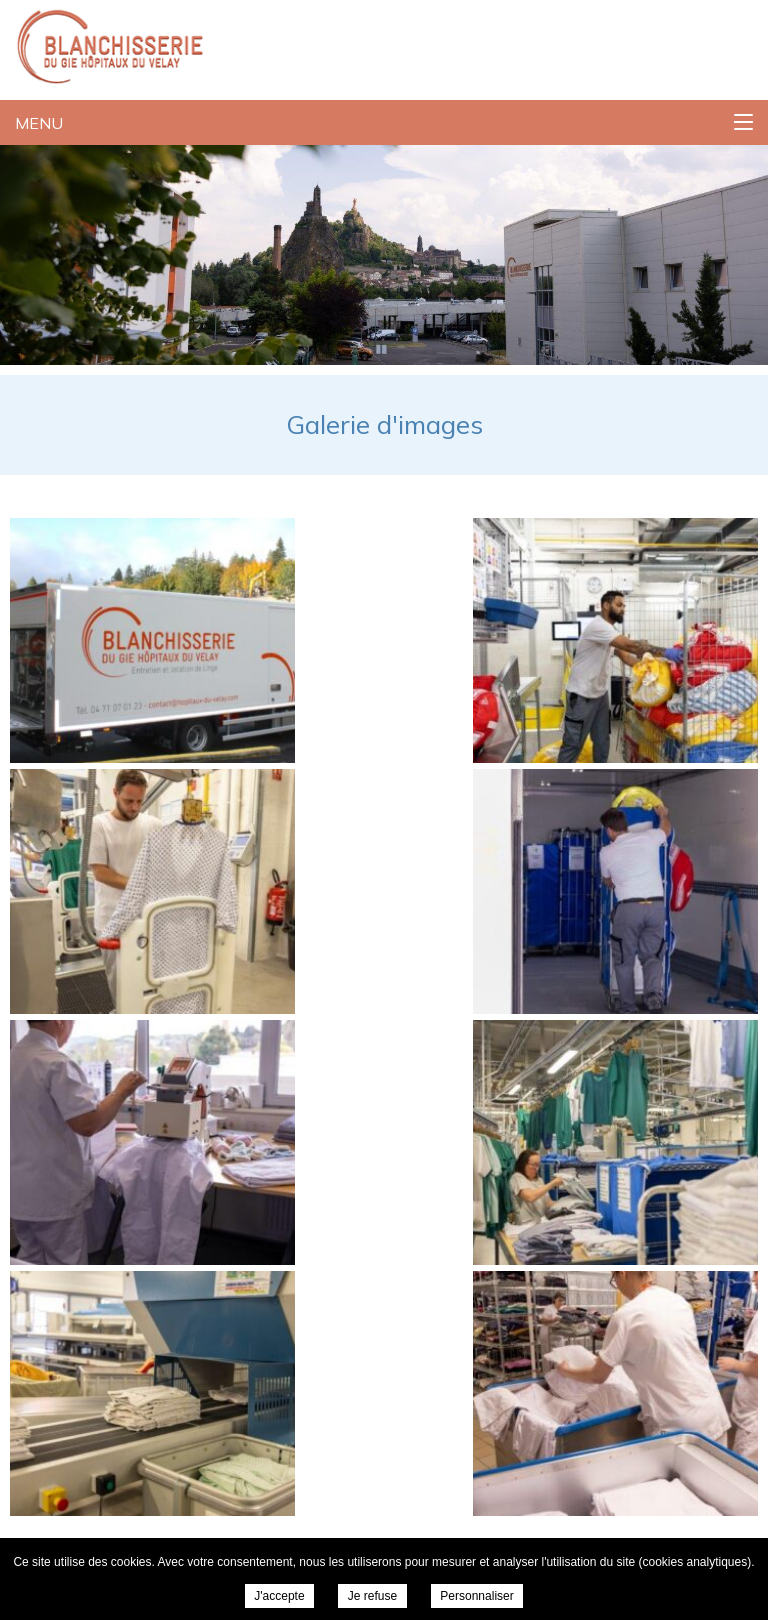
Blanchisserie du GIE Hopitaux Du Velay (102, 45)
